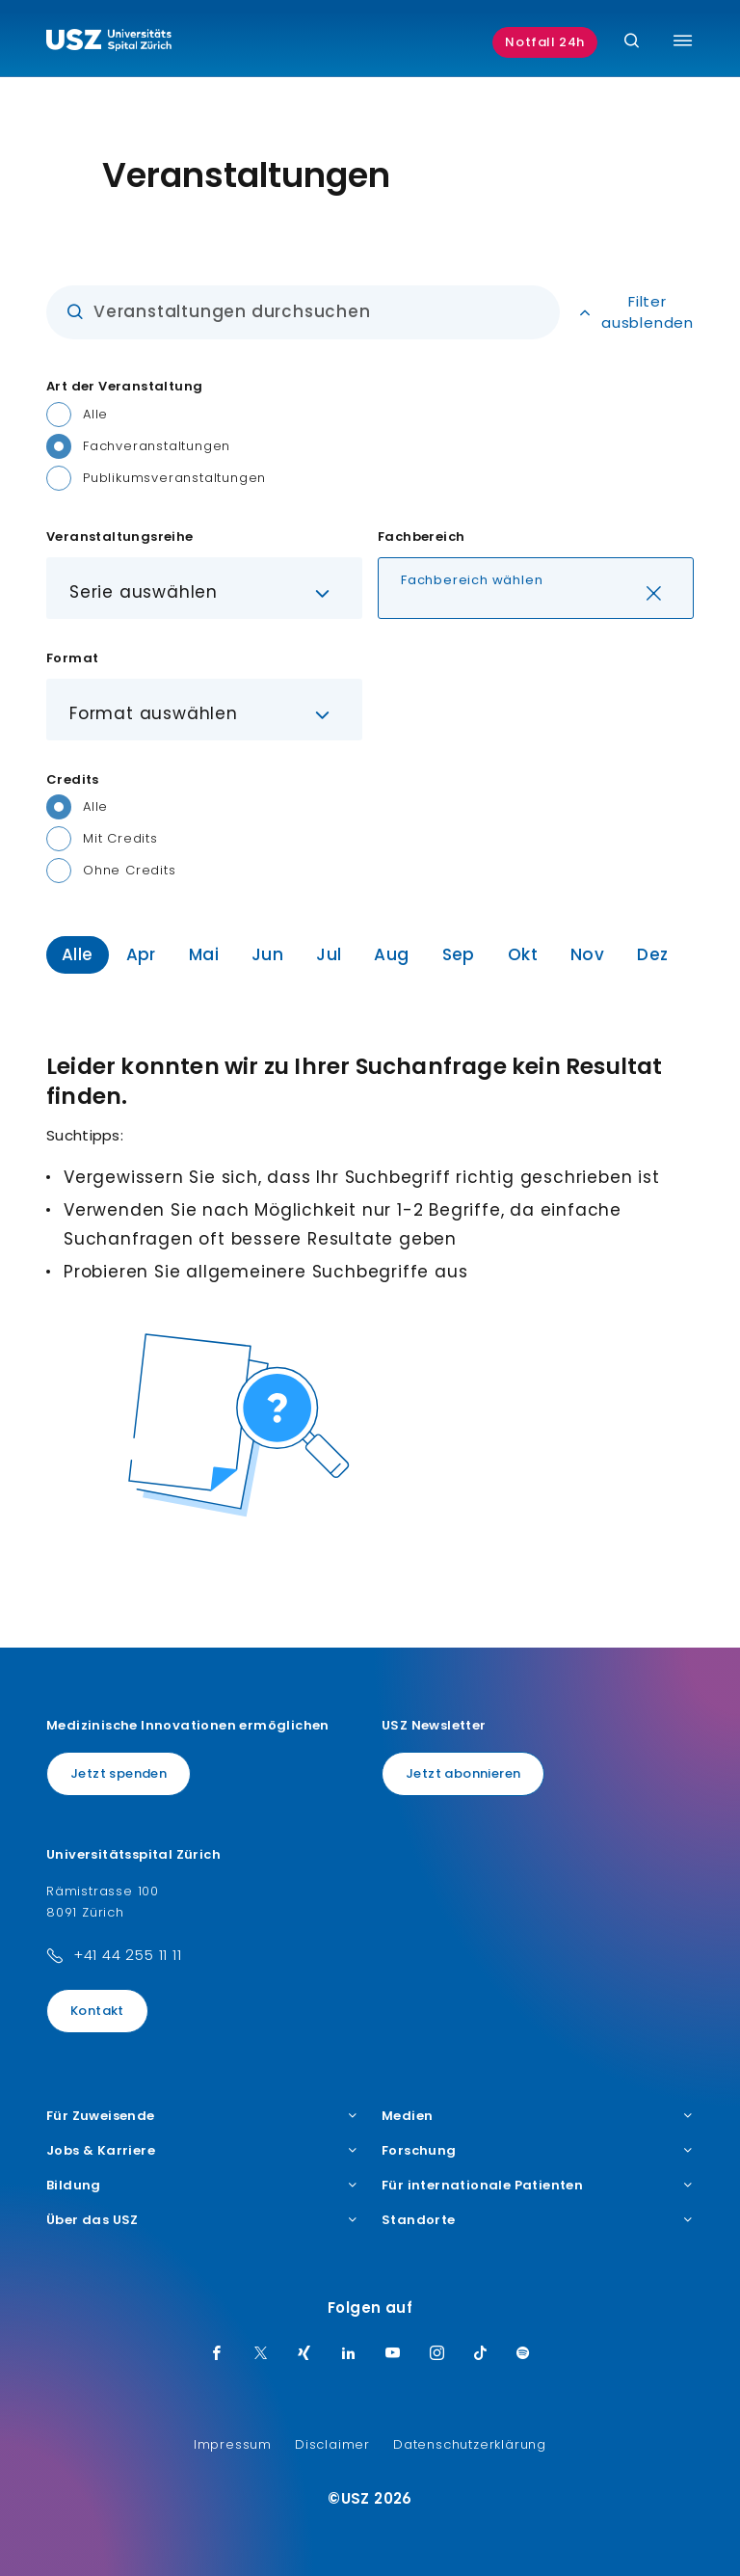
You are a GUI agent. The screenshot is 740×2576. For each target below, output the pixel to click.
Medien (538, 2116)
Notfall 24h (545, 42)
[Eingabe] (303, 312)
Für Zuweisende (202, 2116)
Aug (391, 954)
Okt (523, 954)
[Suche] (632, 42)
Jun (267, 954)
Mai (204, 954)
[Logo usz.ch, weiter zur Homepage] (109, 42)
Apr (141, 954)
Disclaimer (332, 2444)
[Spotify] (523, 2354)
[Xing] (304, 2354)
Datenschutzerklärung (469, 2444)
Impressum (233, 2444)
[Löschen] (654, 595)
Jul (328, 954)
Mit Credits (120, 838)
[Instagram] (437, 2354)
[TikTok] (481, 2354)
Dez (652, 954)
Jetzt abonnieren (463, 1773)
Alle (95, 414)
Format (72, 658)
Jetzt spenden (118, 1773)
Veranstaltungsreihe (120, 537)
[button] (204, 588)
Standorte (538, 2220)
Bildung (202, 2185)
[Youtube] (393, 2354)
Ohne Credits (129, 870)
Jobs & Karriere (202, 2151)
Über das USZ (202, 2220)
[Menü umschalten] (683, 40)
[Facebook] (217, 2354)
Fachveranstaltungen (156, 446)
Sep (458, 954)
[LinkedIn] (349, 2354)
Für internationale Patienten (538, 2185)
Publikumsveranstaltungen (174, 478)
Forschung (538, 2151)
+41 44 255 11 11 (127, 1955)
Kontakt (97, 2010)
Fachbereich (421, 537)
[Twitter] (261, 2354)
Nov (587, 954)
